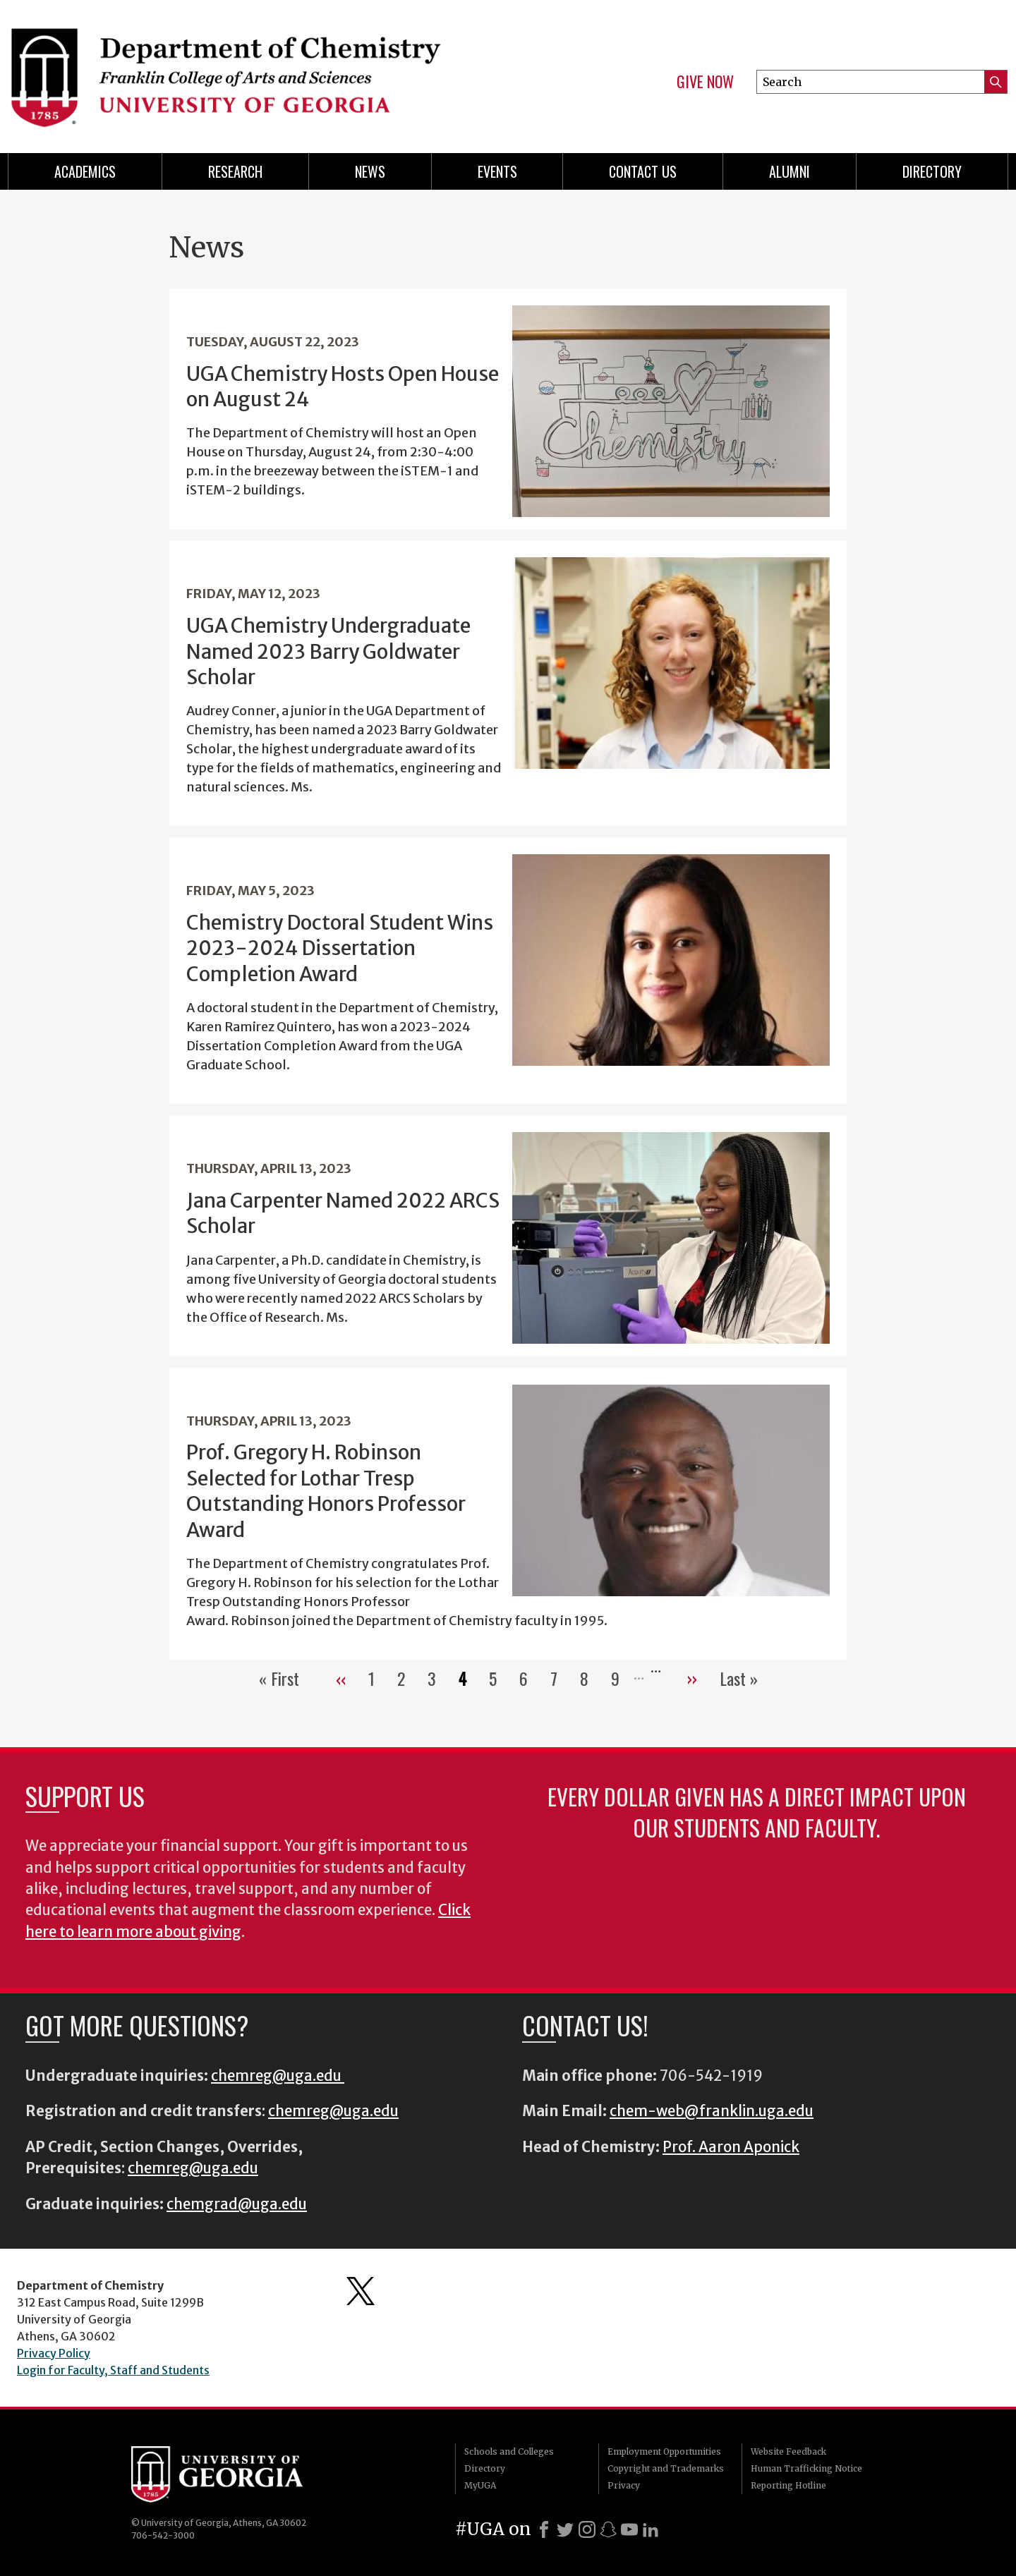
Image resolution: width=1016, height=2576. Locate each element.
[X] (565, 2529)
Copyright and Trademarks (665, 2468)
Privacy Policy (53, 2353)
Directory (932, 171)
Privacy (623, 2485)
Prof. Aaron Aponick (731, 2147)
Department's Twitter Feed (360, 2291)
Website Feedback (788, 2451)
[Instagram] (587, 2529)
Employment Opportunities (664, 2451)
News (370, 171)
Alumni (789, 171)
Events (497, 171)
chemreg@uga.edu (277, 2076)
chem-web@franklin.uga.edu (712, 2111)
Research (235, 171)
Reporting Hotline (788, 2485)
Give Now (705, 81)
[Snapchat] (608, 2529)
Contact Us (643, 171)
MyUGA (480, 2485)
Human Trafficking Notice (806, 2468)
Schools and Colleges (509, 2451)
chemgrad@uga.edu (237, 2204)
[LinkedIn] (650, 2529)
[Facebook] (544, 2529)
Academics (85, 171)
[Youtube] (629, 2529)
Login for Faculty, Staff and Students (113, 2370)
